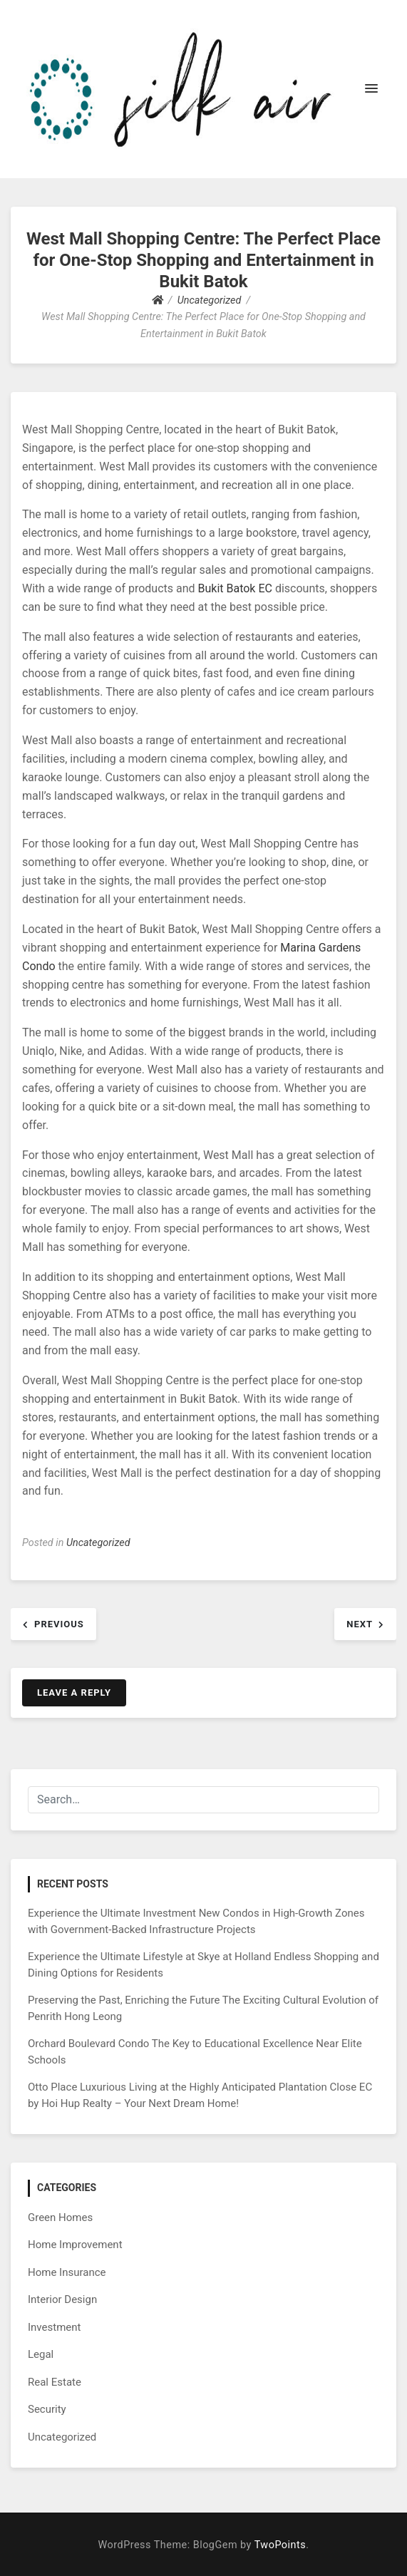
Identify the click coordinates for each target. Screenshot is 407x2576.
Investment (54, 2327)
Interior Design (62, 2299)
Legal (40, 2354)
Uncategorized (98, 1543)
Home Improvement (75, 2244)
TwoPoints (280, 2545)
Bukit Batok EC (235, 588)
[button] (371, 89)
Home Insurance (67, 2272)
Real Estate (54, 2382)
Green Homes (60, 2217)
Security (47, 2409)
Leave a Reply (74, 1692)
